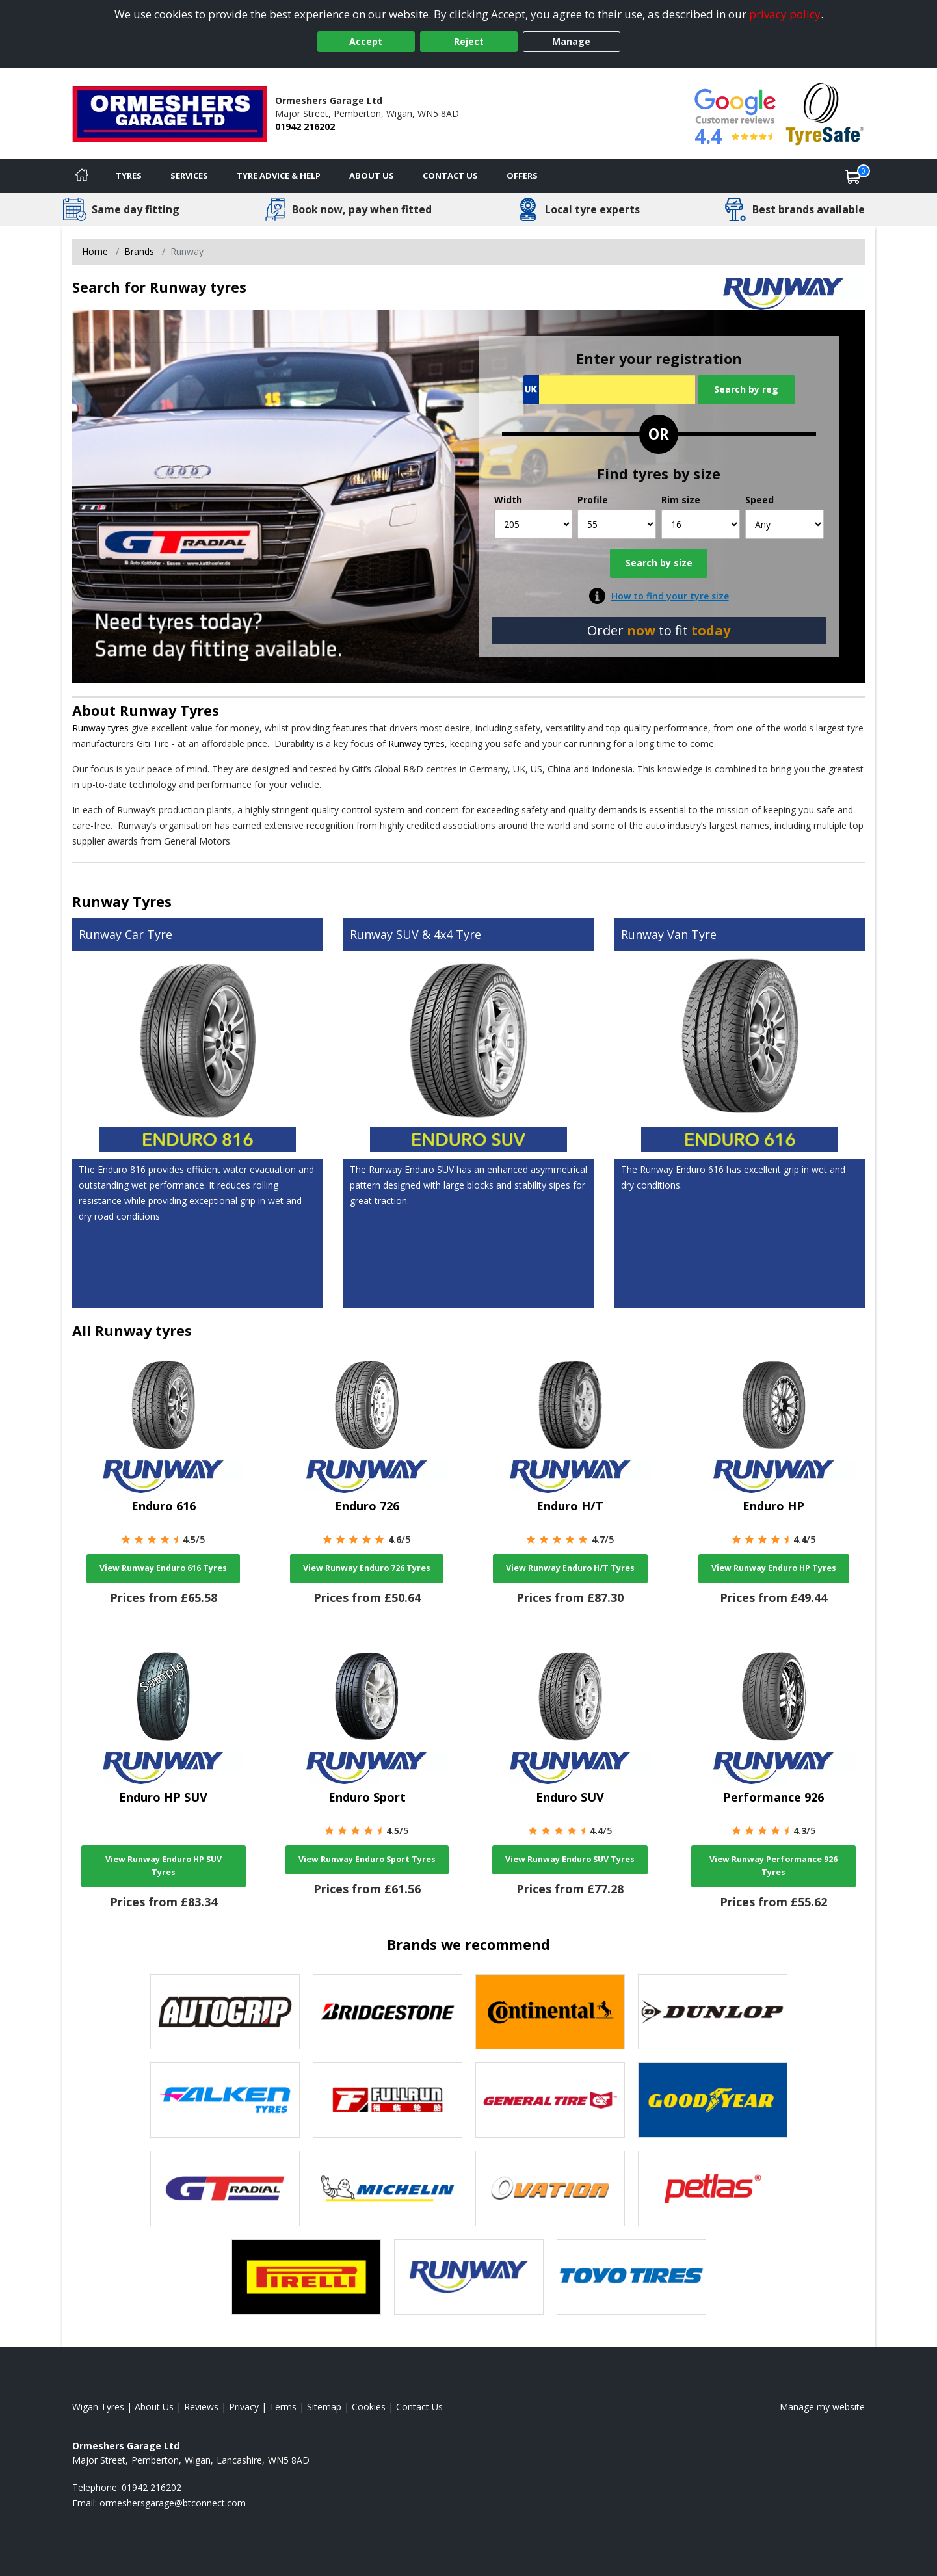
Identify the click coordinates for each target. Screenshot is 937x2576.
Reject (469, 41)
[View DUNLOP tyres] (712, 2011)
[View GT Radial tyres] (225, 2188)
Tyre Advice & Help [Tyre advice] (279, 175)
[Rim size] (700, 524)
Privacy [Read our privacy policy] (244, 2406)
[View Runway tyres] (469, 2277)
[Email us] (172, 2503)
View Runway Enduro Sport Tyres (367, 1859)
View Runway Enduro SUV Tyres (570, 1859)
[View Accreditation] (825, 113)
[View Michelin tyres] (387, 2188)
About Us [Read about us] (154, 2406)
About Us (371, 175)
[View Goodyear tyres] (712, 2100)
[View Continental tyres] (550, 2011)
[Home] (81, 176)
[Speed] (784, 524)
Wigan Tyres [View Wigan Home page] (98, 2406)
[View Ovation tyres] (550, 2188)
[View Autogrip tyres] (225, 2011)
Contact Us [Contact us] (450, 175)
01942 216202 (305, 126)
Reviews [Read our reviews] (201, 2406)
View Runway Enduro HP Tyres (773, 1567)
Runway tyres (100, 728)
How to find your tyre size (670, 596)
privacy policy (785, 14)
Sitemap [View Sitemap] (324, 2406)
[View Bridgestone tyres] (387, 2011)
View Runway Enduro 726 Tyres (366, 1567)
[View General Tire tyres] (550, 2100)
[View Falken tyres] (225, 2100)
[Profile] (616, 524)
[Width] (533, 524)
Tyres (129, 175)
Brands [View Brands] (139, 251)
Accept (365, 41)
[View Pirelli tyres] (306, 2277)
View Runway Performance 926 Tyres (773, 1866)
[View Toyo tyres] (631, 2277)
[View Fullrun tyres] (387, 2100)
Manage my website (822, 2406)
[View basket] (853, 176)
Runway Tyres (169, 710)
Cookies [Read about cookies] (369, 2406)
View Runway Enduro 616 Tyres (163, 1567)
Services (189, 175)
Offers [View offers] (522, 175)
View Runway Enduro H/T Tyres (570, 1567)
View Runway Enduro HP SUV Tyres (163, 1866)
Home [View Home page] (95, 251)
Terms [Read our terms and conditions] (283, 2406)
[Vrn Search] (609, 389)
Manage (571, 41)
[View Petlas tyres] (712, 2188)
